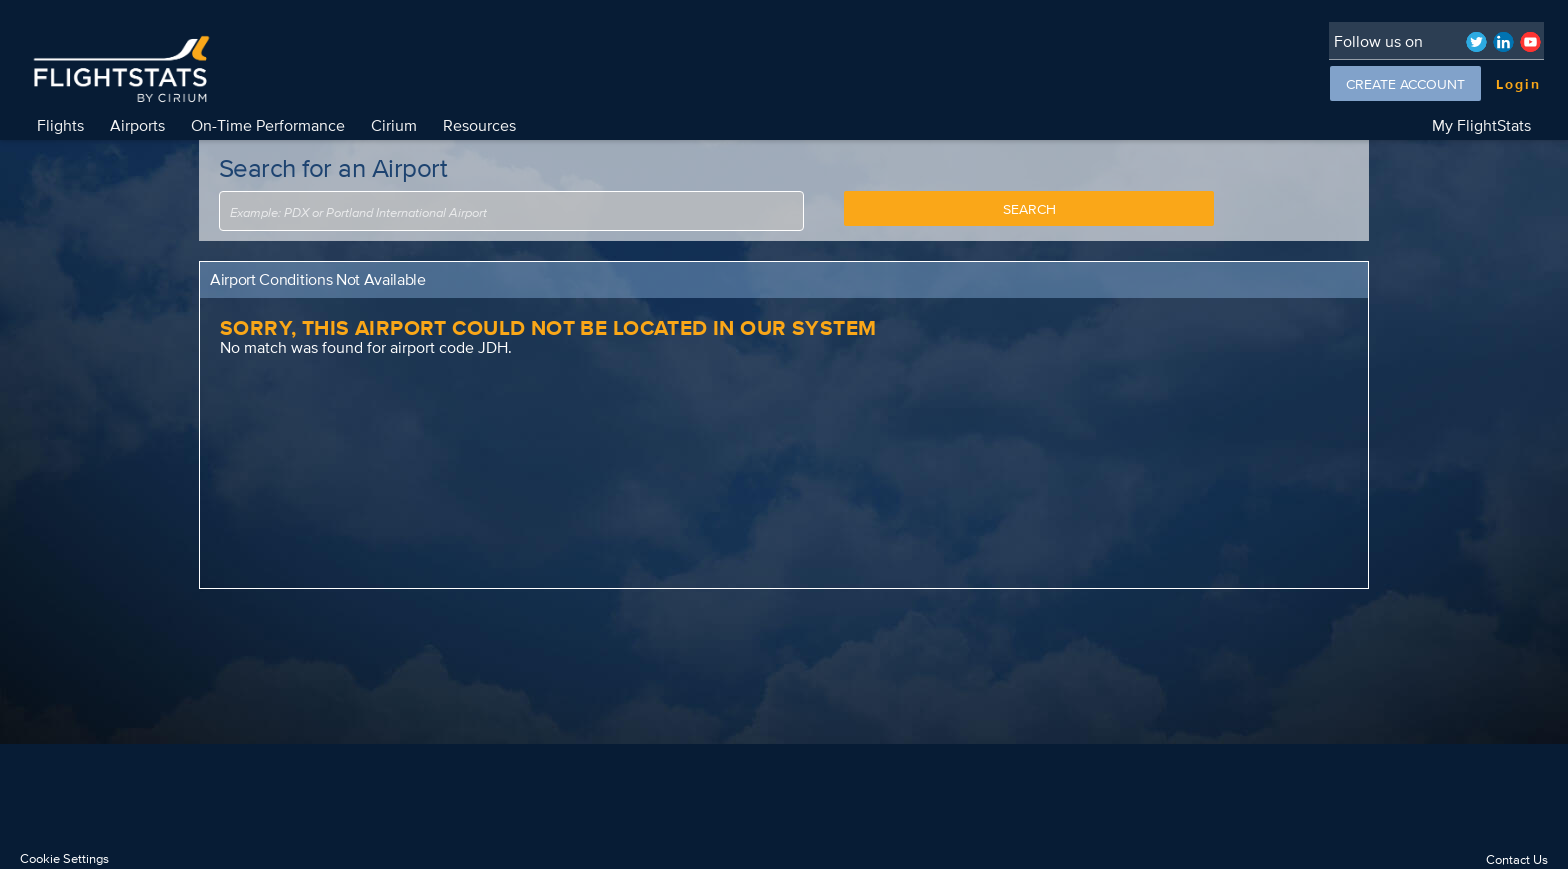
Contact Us (1517, 859)
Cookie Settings (64, 858)
